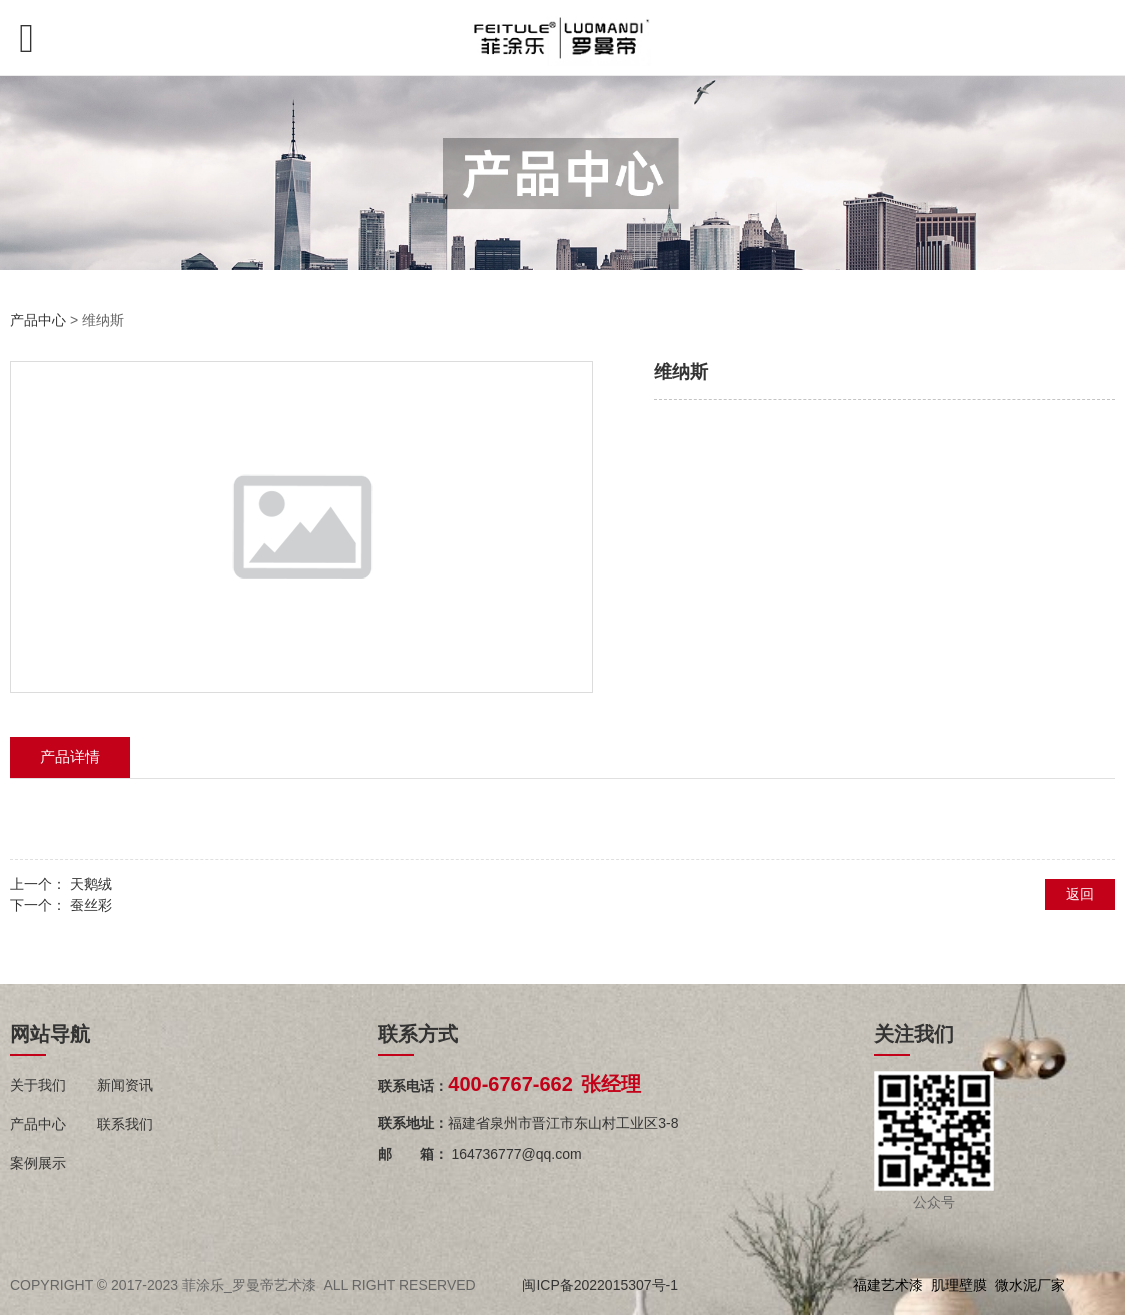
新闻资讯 (125, 1085)
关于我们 (38, 1085)
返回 (1080, 894)
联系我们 (125, 1124)
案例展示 (38, 1163)
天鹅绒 (91, 884)
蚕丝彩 (91, 905)
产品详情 (70, 756)
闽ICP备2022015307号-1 (600, 1285)
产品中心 (38, 320)
